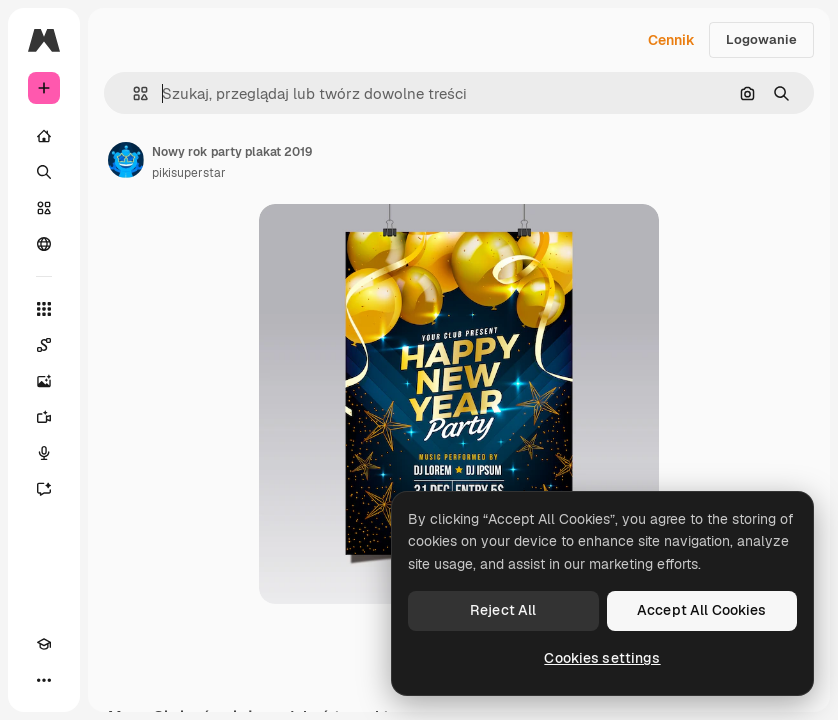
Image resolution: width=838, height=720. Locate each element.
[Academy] (44, 644)
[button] (132, 93)
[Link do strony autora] (126, 160)
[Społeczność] (44, 244)
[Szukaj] (44, 172)
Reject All (503, 610)
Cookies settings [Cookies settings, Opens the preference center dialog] (602, 658)
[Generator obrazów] (44, 381)
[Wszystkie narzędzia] (44, 309)
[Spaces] (44, 345)
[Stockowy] (44, 208)
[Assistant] (44, 489)
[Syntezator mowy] (44, 453)
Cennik (671, 40)
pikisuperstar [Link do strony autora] (189, 173)
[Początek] (44, 136)
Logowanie (761, 39)
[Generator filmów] (44, 417)
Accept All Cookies (702, 610)
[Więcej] (44, 680)
